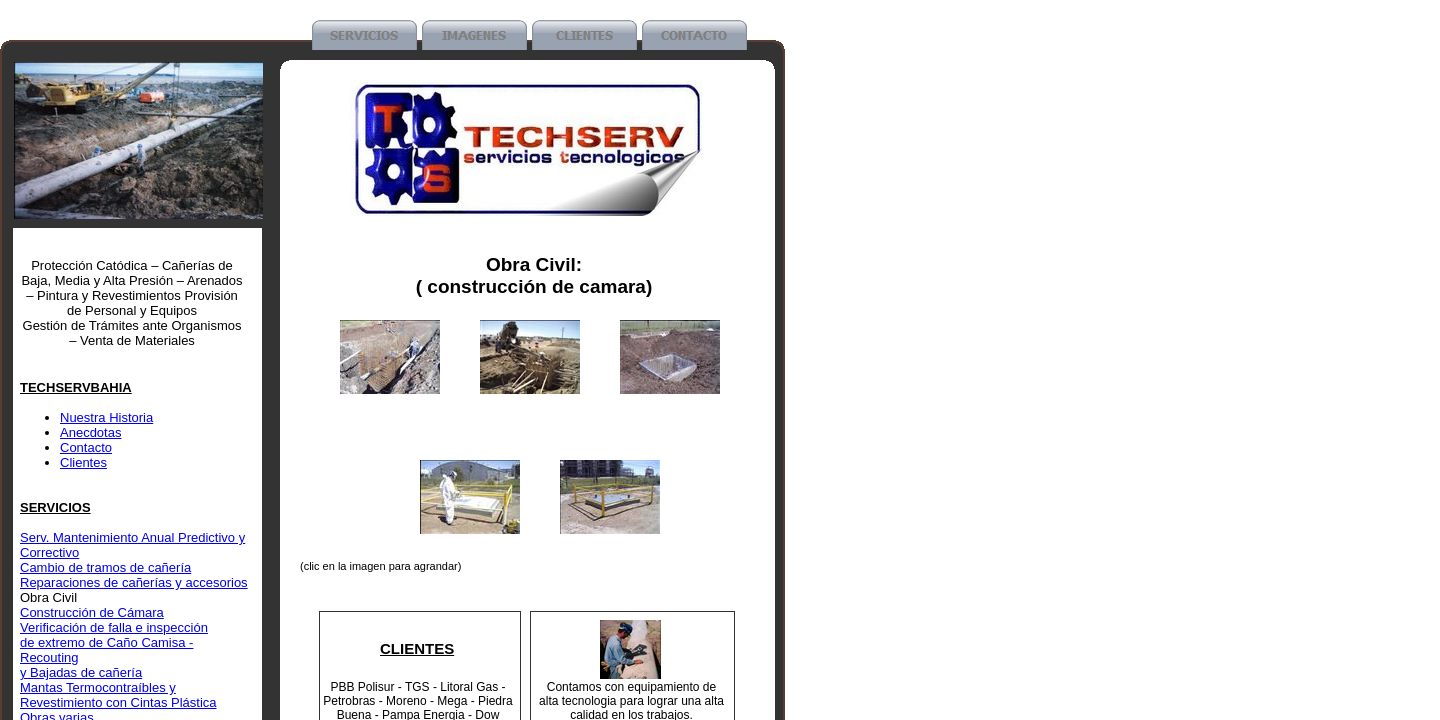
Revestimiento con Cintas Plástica (118, 702)
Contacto (86, 447)
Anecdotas (90, 432)
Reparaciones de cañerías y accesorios (134, 582)
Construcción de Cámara (92, 612)
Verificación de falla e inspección (114, 627)
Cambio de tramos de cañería (105, 567)
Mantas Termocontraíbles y (98, 687)
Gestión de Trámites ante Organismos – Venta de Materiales (132, 333)
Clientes (83, 462)
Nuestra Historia (106, 417)
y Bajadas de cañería (81, 672)
